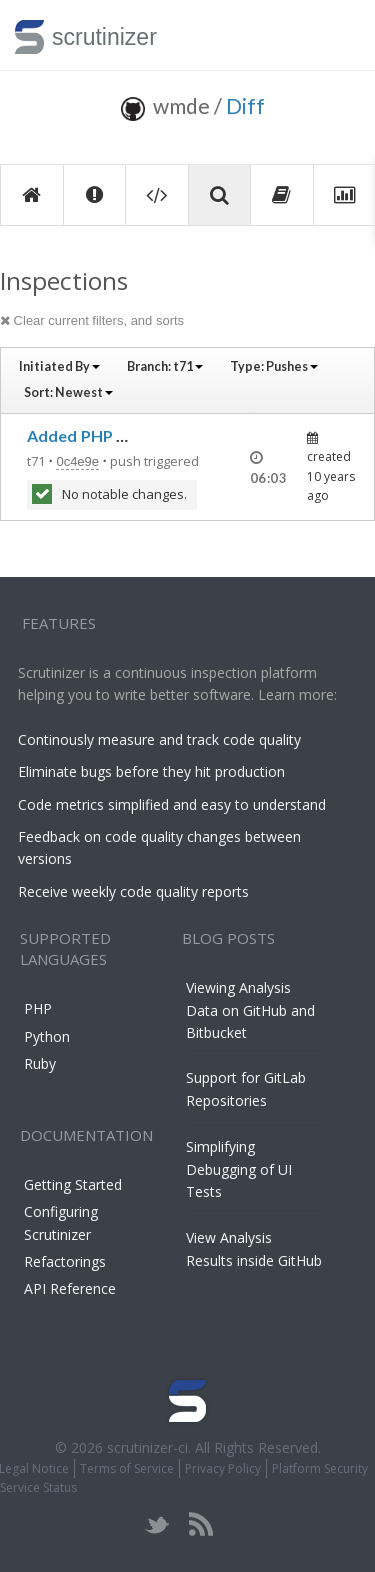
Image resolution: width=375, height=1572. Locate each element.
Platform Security (320, 1468)
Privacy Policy (223, 1468)
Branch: (165, 366)
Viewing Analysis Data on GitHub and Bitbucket (250, 1010)
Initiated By (59, 366)
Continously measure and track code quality (159, 739)
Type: (274, 366)
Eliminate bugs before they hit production (151, 771)
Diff (245, 105)
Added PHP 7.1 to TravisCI (126, 435)
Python (47, 1036)
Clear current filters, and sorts (92, 320)
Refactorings (65, 1261)
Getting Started (73, 1184)
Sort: (68, 392)
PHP (38, 1008)
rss (200, 1524)
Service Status (38, 1487)
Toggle (336, 35)
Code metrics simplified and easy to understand (172, 804)
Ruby (40, 1063)
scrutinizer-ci (147, 1447)
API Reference (70, 1288)
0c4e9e (77, 461)
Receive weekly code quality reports (133, 891)
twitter (157, 1524)
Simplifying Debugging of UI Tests (239, 1169)
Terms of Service (127, 1468)
